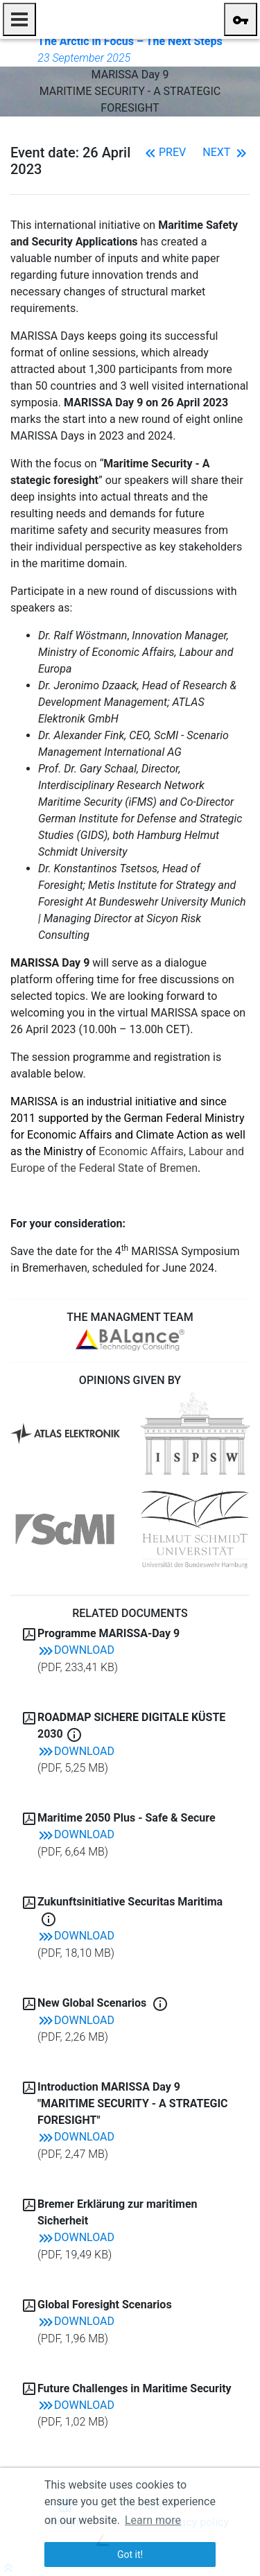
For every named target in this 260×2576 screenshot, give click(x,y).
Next (226, 152)
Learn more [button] (153, 2520)
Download (75, 1650)
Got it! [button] (130, 2554)
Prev (164, 152)
